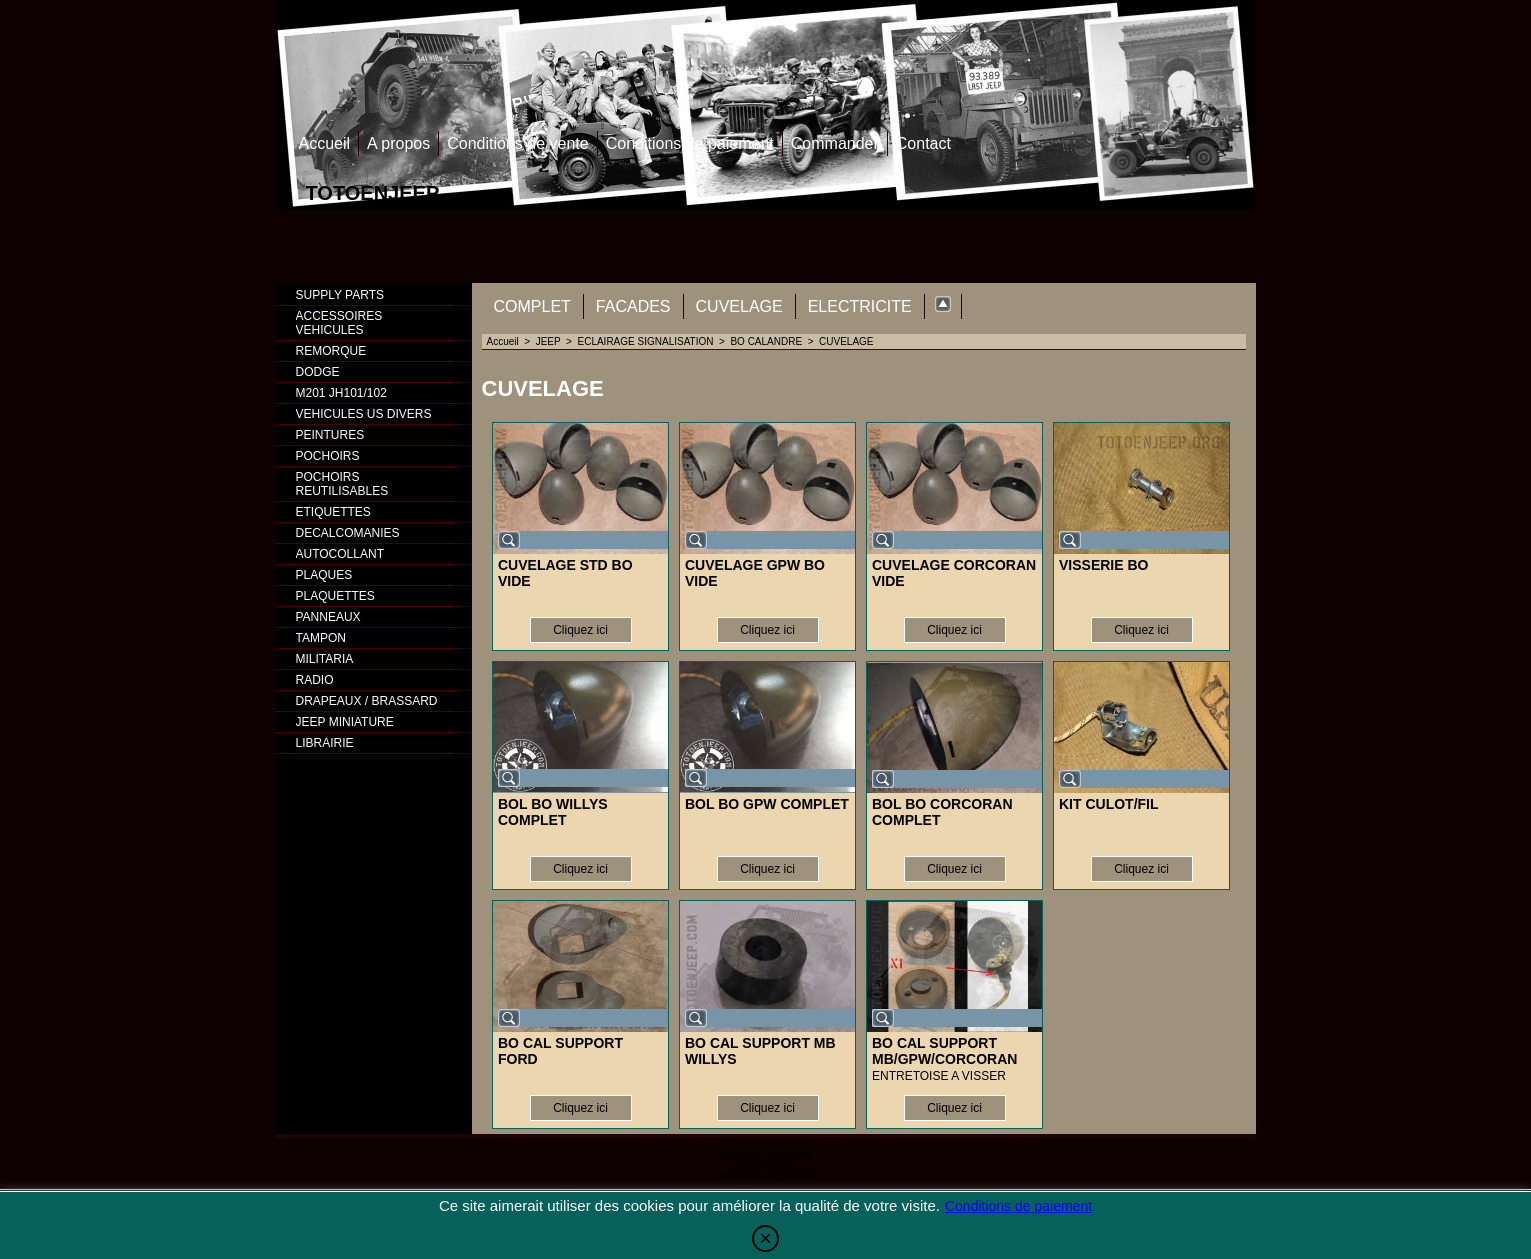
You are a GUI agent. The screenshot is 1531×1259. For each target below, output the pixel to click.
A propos (398, 143)
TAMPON (321, 638)
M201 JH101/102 (341, 393)
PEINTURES (330, 435)
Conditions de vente (517, 143)
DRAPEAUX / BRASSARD (367, 701)
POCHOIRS (328, 456)
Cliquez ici (580, 630)
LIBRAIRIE (325, 743)
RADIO (315, 680)
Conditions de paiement (690, 143)
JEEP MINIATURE (345, 722)
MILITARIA (325, 659)
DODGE (318, 372)
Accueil (325, 143)
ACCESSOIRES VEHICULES (339, 323)
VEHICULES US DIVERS (364, 414)
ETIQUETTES (333, 512)
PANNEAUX (328, 617)
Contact (923, 143)
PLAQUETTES (335, 596)
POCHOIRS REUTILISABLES (342, 484)
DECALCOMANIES (348, 533)
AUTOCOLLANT (340, 554)
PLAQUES (324, 575)
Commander (835, 143)
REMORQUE (331, 351)
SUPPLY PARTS (340, 295)
